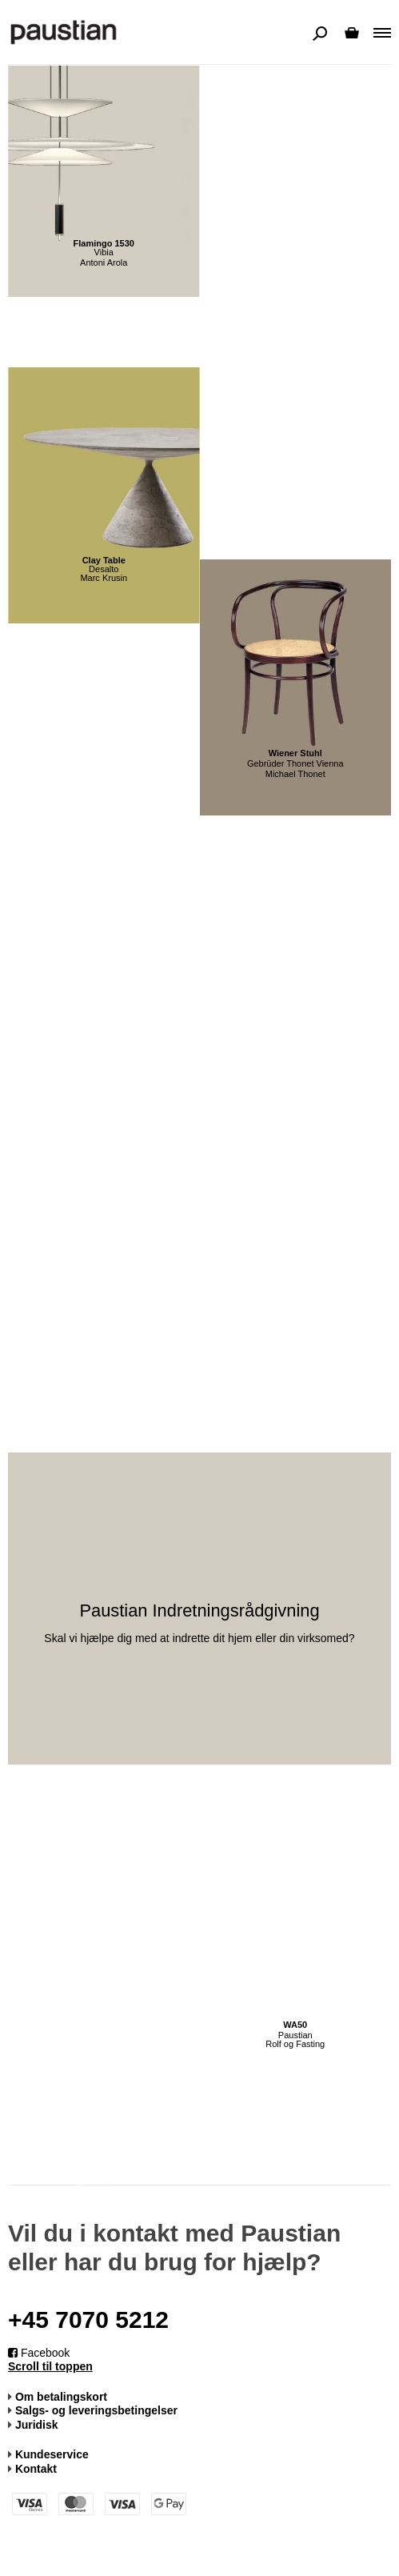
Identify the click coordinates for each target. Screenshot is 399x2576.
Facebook (39, 2352)
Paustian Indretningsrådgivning (199, 1610)
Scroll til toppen (50, 2366)
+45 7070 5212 (88, 2319)
